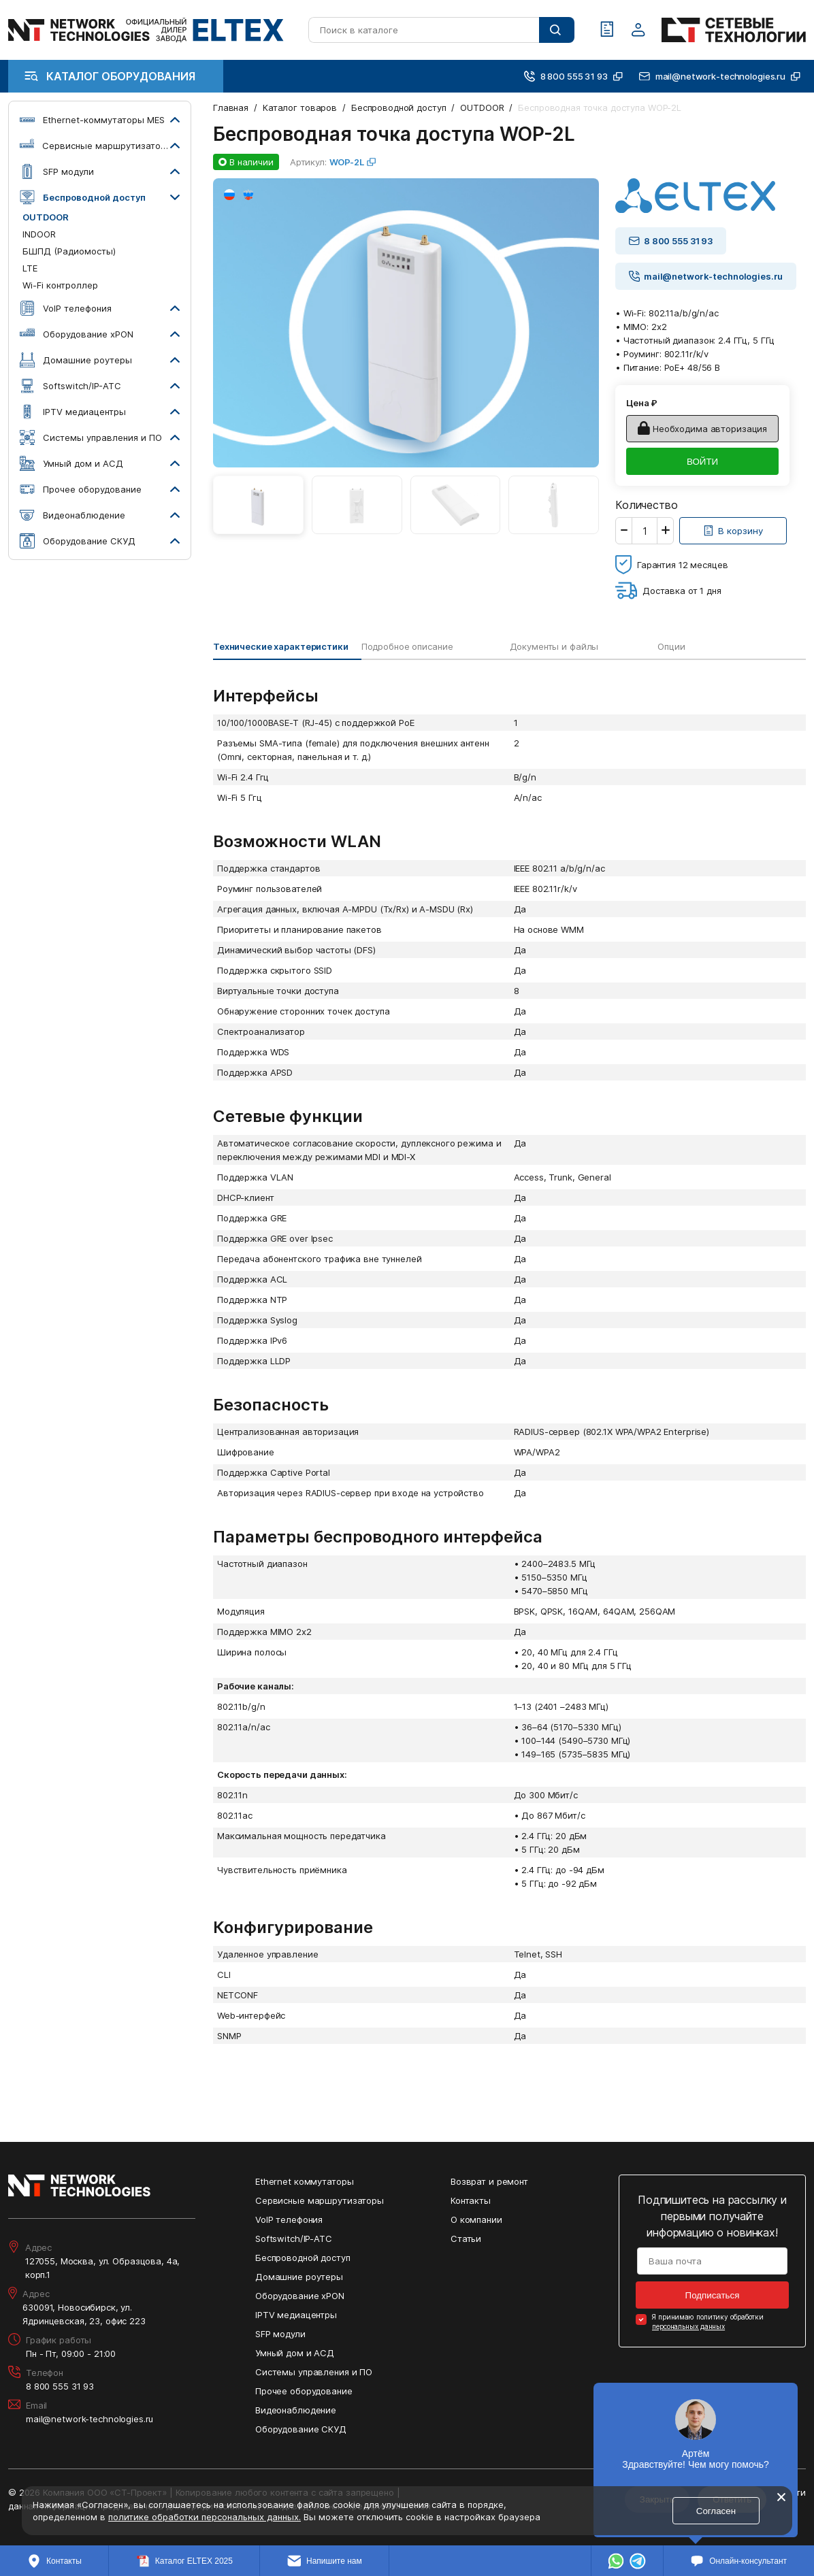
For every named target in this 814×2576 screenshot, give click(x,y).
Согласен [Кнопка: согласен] (716, 2511)
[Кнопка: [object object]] (733, 530)
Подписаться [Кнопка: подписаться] (712, 2295)
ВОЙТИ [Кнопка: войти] (702, 462)
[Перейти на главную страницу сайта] (146, 30)
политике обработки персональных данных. (204, 2516)
